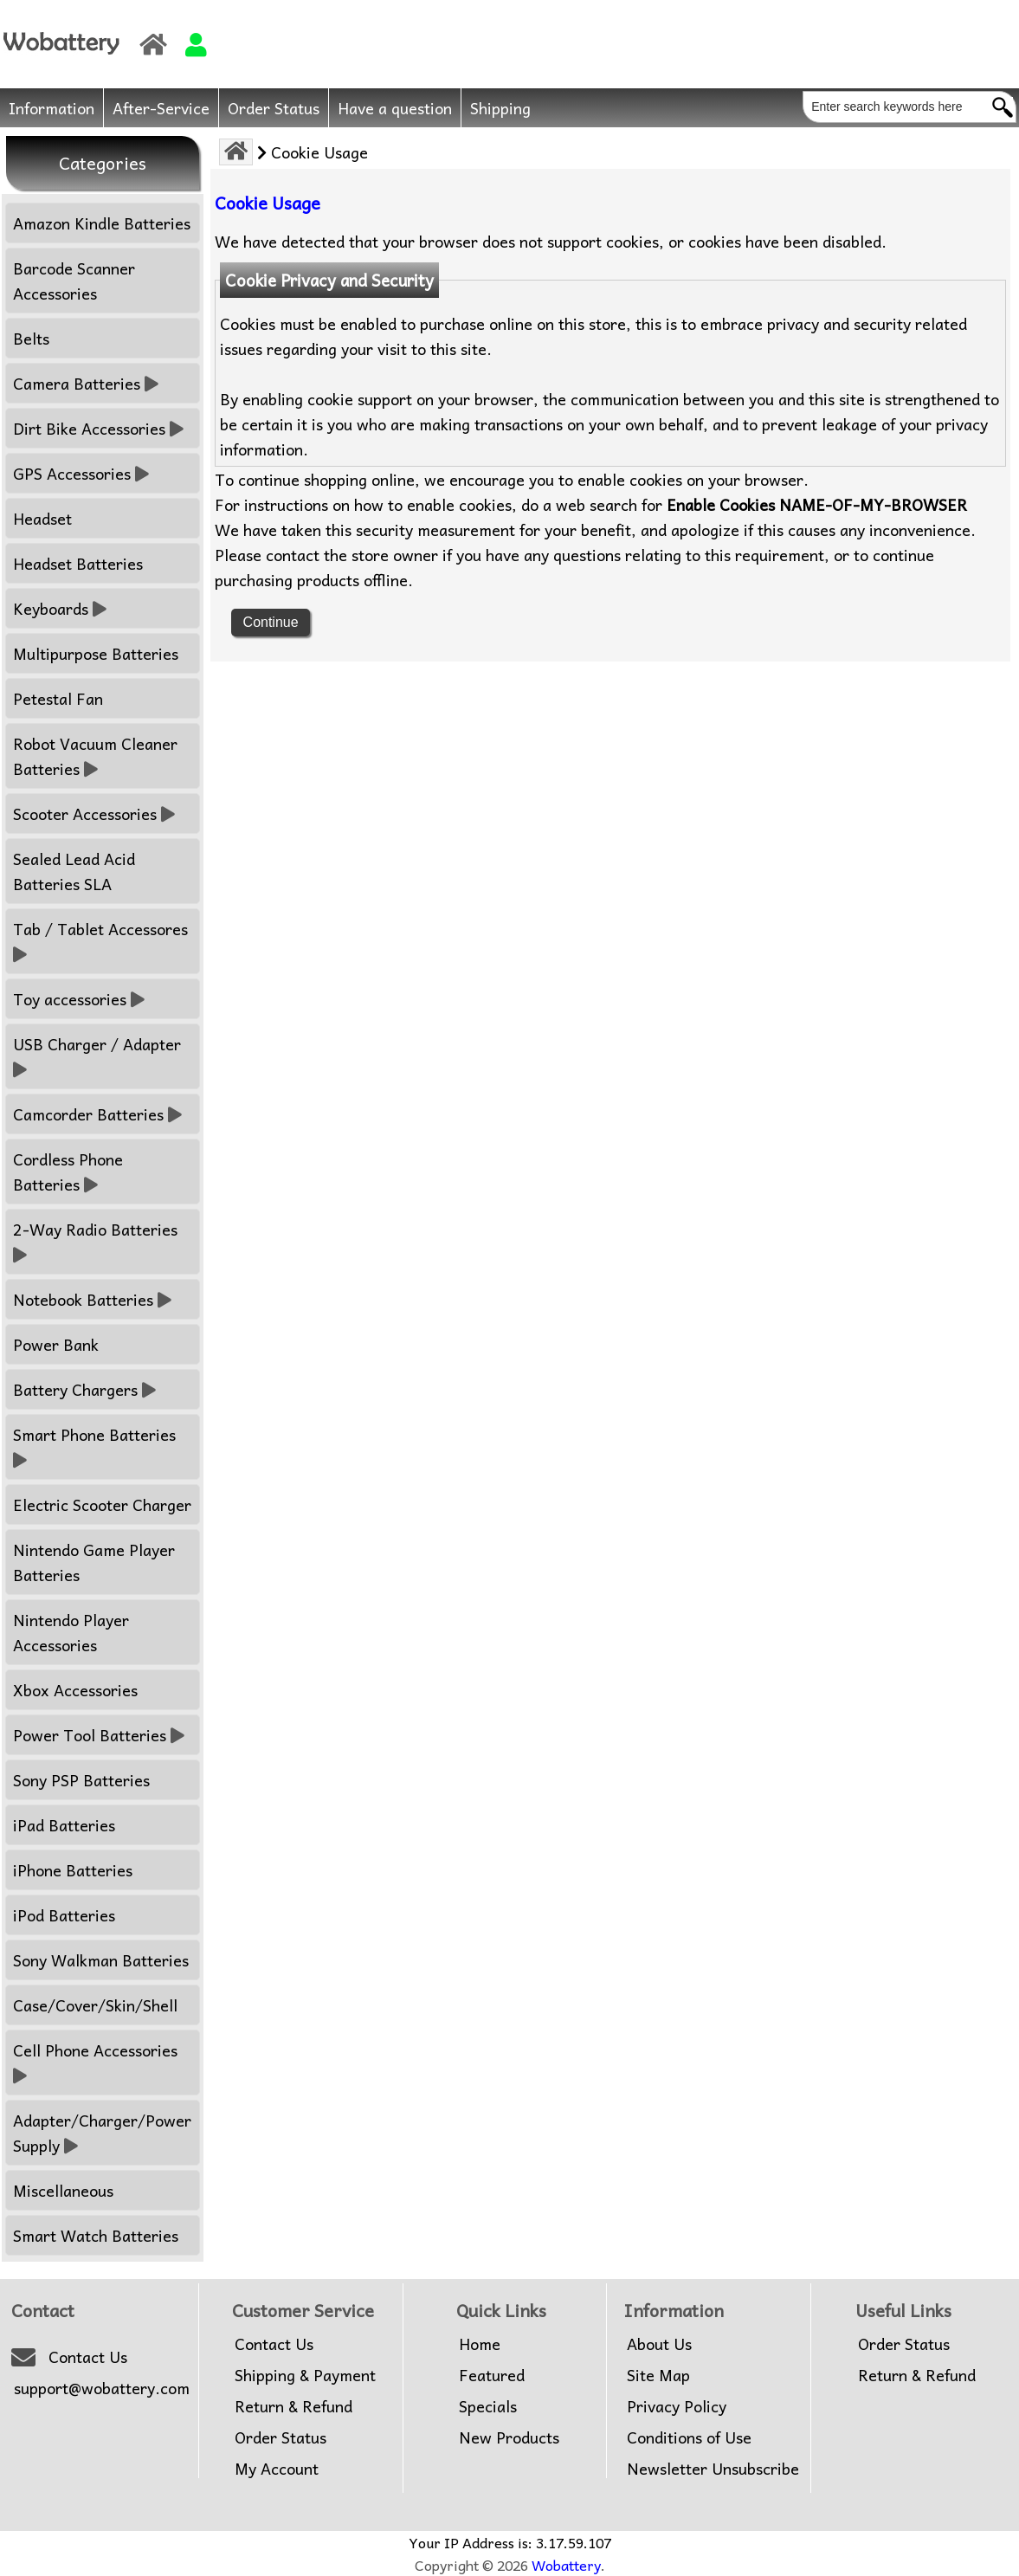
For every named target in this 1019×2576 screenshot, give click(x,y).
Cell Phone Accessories (97, 2062)
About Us (659, 2344)
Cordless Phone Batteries (68, 1171)
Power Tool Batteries (98, 1734)
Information (51, 107)
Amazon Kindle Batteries (101, 223)
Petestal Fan (58, 698)
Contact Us (87, 2357)
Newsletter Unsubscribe (713, 2468)
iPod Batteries (64, 1914)
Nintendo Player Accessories (71, 1632)
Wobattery (566, 2564)
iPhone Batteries (72, 1869)
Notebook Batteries (92, 1299)
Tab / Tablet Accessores (102, 941)
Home (479, 2344)
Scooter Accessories (94, 813)
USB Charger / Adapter (99, 1056)
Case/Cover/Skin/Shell (95, 2005)
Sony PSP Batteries (81, 1779)
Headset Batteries (78, 563)
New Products (509, 2437)
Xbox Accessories (75, 1689)
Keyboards (59, 608)
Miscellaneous (63, 2190)
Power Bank (56, 1344)
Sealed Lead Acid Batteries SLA (74, 871)
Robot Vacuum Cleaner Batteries (95, 756)
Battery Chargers (84, 1389)
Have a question (395, 107)
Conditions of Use (689, 2437)
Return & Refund (293, 2406)
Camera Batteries (85, 383)
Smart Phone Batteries (96, 1447)
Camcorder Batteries (97, 1114)
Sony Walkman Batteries (101, 1959)
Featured (492, 2375)
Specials (488, 2406)
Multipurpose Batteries (95, 653)
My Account (277, 2468)
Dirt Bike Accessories (98, 428)
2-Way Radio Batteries (97, 1242)
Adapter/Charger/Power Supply (102, 2133)
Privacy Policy (676, 2406)
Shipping (500, 107)
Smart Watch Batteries (95, 2235)
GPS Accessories (81, 473)
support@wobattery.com (102, 2388)
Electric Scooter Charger (102, 1504)
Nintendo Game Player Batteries (94, 1562)
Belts (31, 338)
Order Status (273, 107)
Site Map (658, 2375)
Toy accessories (79, 998)
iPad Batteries (64, 1824)
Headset (42, 518)
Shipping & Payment (305, 2375)
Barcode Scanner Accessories (74, 280)
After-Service (161, 107)
